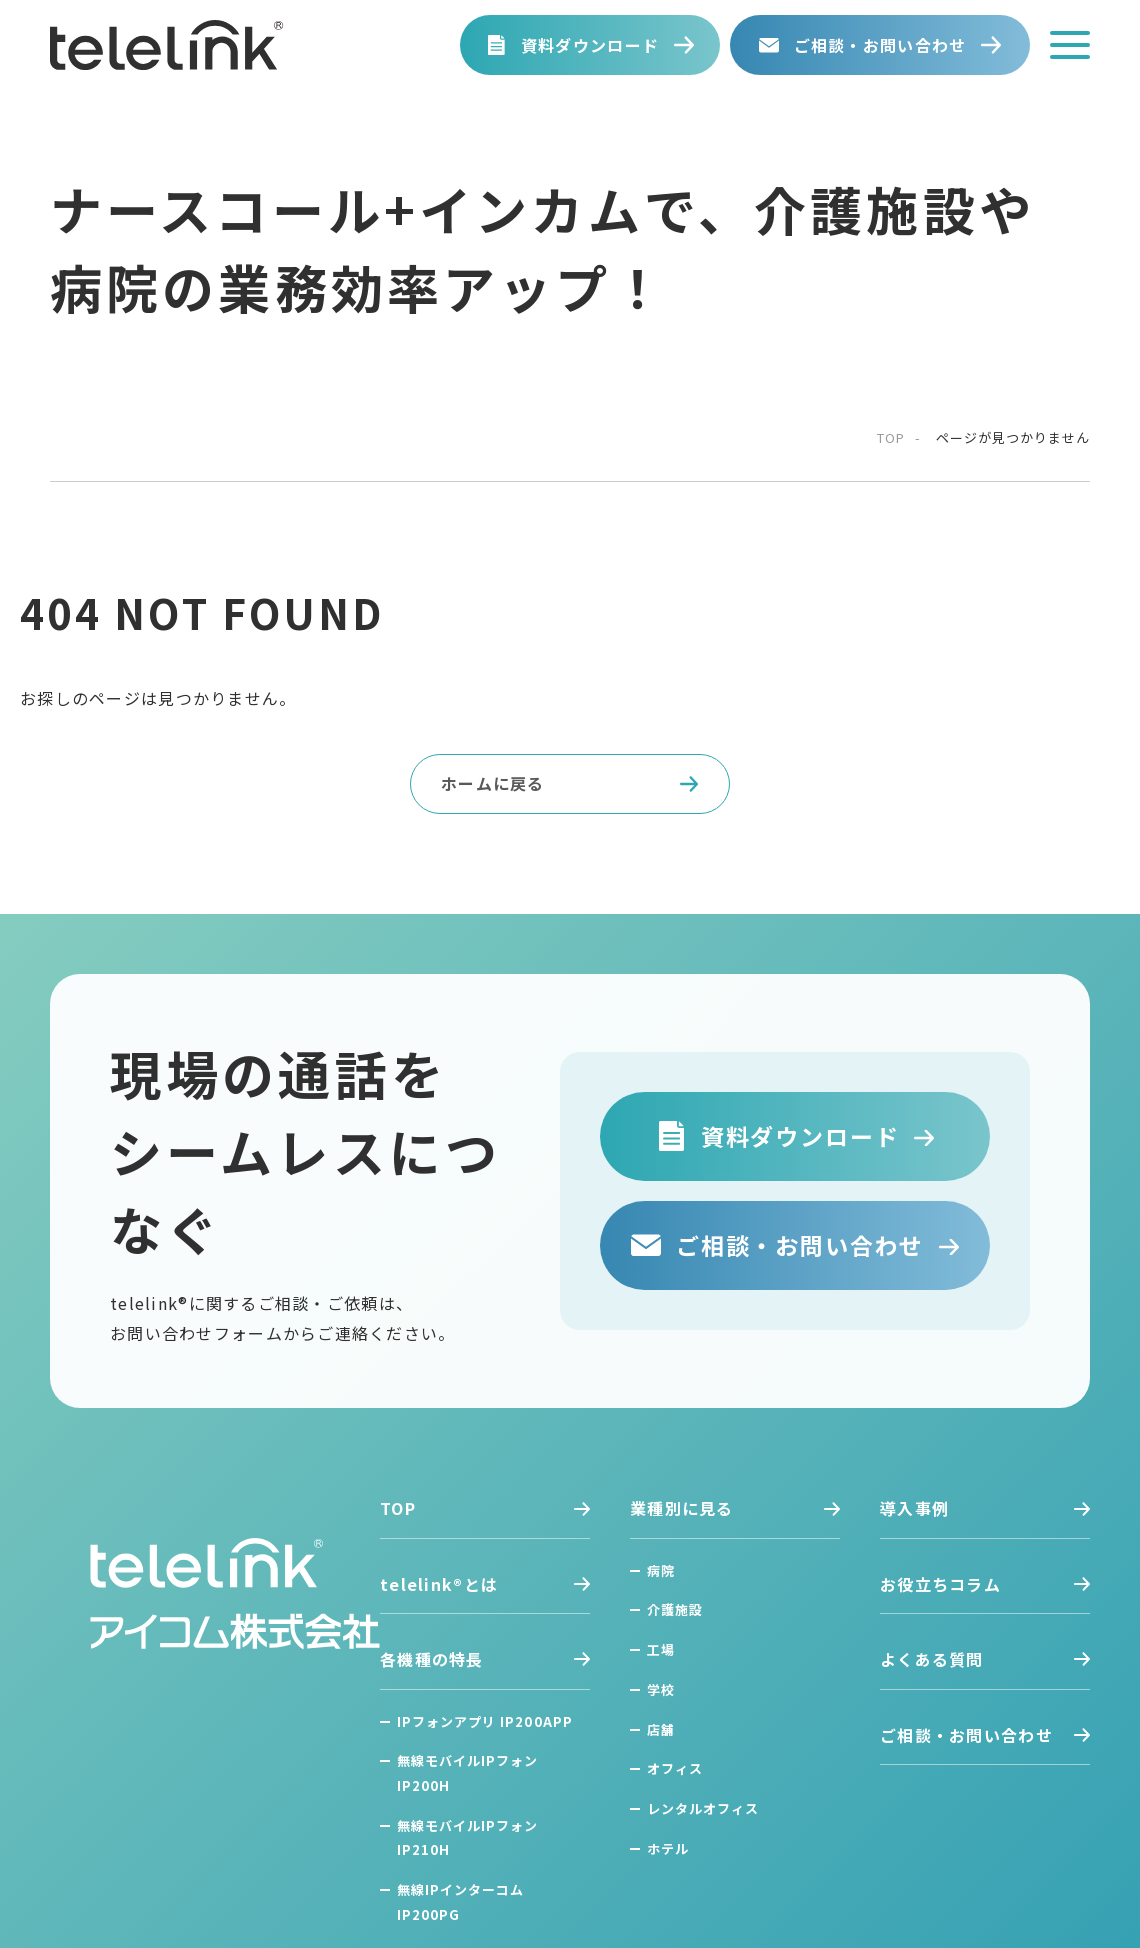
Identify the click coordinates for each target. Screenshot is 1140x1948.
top (891, 437)
